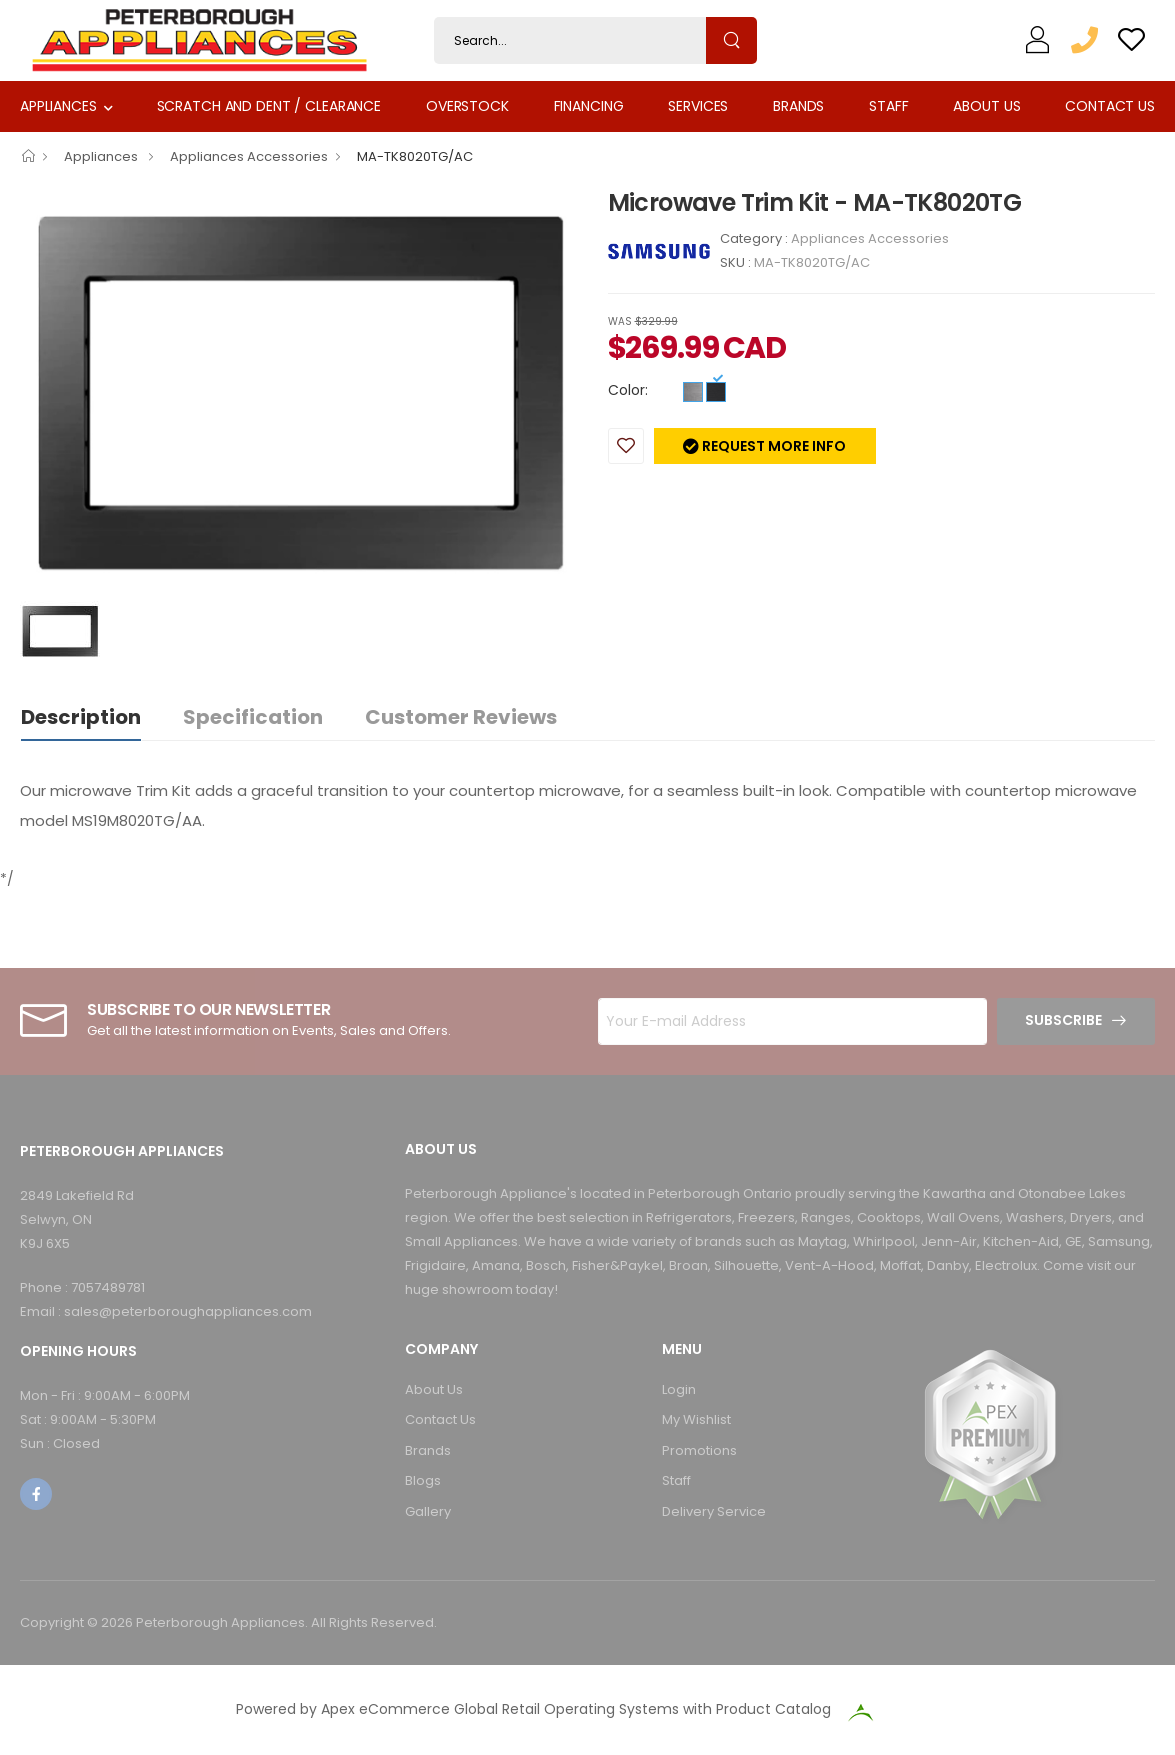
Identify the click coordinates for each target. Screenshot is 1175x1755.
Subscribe (1063, 1020)
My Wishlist (696, 1419)
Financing (589, 106)
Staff (888, 106)
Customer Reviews (461, 717)
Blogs (423, 1480)
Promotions (699, 1450)
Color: (628, 390)
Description (81, 717)
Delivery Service (714, 1511)
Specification (253, 717)
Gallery (428, 1511)
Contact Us (1110, 106)
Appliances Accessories (249, 156)
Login (679, 1389)
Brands (798, 106)
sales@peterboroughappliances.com (188, 1311)
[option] (299, 391)
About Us (986, 106)
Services (698, 106)
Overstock (467, 106)
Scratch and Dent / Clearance (269, 106)
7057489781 (108, 1287)
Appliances (58, 106)
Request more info (772, 446)
